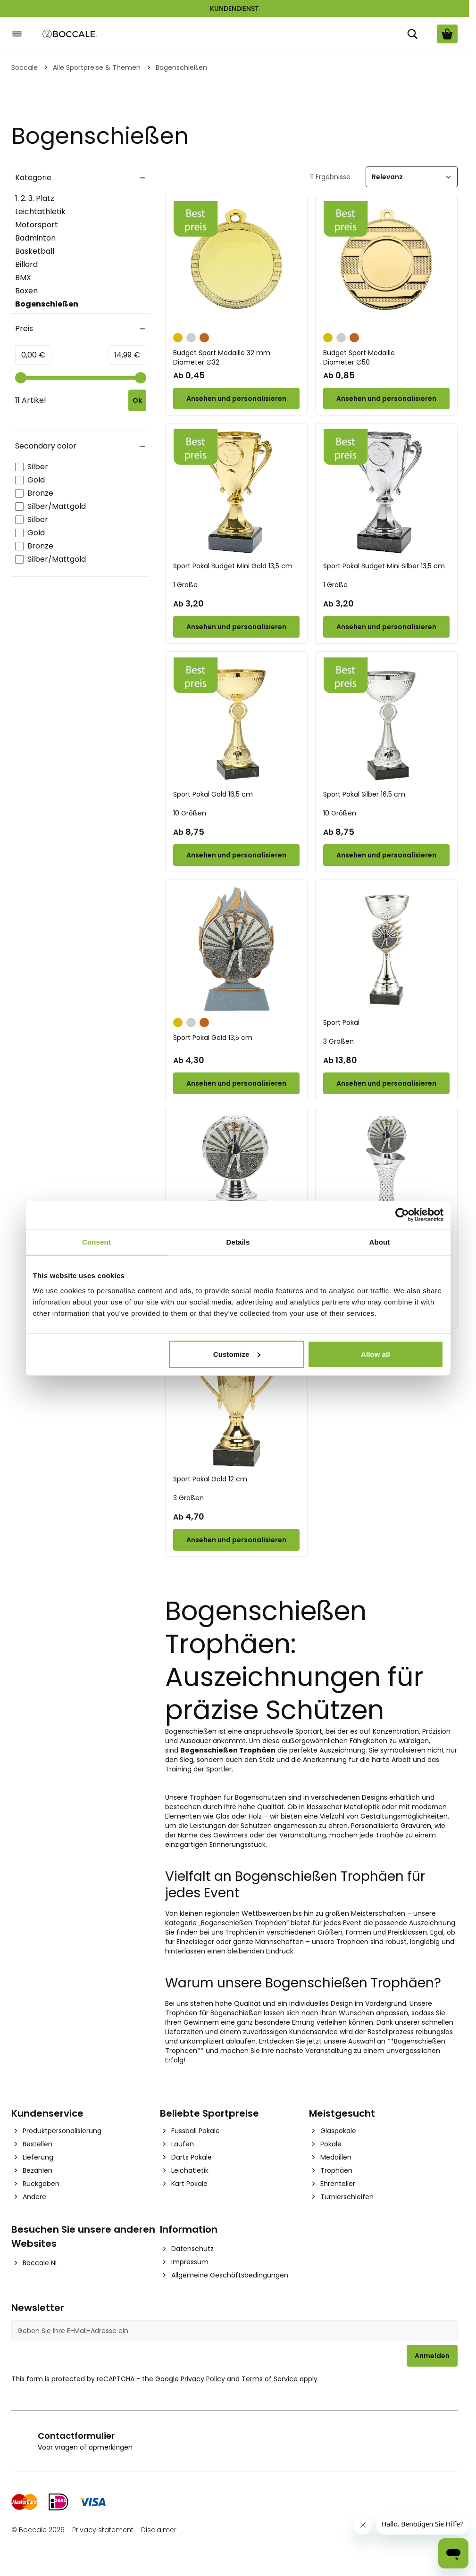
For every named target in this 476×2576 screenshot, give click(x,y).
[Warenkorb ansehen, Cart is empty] (447, 34)
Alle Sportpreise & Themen (97, 67)
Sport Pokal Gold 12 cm (210, 1479)
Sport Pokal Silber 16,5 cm (364, 794)
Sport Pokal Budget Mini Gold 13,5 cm (232, 566)
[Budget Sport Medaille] (386, 264)
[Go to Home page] (70, 34)
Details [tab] (238, 1242)
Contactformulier (76, 2436)
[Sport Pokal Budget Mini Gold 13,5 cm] (236, 492)
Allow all (375, 1354)
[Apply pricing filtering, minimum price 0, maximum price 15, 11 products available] (137, 400)
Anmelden (432, 2355)
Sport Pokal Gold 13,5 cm (212, 1037)
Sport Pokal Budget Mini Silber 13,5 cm (384, 566)
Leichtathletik (40, 211)
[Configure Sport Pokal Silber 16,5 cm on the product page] (386, 855)
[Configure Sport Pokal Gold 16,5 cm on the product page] (236, 855)
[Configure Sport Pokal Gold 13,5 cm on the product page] (236, 1083)
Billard (26, 264)
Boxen (26, 290)
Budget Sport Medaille (386, 357)
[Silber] (191, 337)
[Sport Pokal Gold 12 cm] (236, 1405)
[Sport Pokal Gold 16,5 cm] (236, 720)
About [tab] (379, 1242)
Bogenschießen (46, 304)
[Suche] (412, 34)
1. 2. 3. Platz (34, 198)
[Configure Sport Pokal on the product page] (386, 1083)
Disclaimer (158, 2529)
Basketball (34, 251)
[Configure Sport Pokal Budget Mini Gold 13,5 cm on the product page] (236, 627)
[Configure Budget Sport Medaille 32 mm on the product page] (236, 398)
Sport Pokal (341, 1022)
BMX (23, 277)
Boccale (24, 67)
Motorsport (36, 224)
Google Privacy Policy (190, 2379)
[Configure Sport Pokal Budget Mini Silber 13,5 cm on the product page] (386, 627)
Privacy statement (103, 2529)
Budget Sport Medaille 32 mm (236, 357)
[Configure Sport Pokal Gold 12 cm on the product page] (236, 1540)
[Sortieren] (412, 176)
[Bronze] (204, 337)
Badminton (35, 238)
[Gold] (178, 337)
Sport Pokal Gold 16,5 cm (213, 794)
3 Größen (338, 1041)
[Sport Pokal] (386, 949)
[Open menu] (17, 34)
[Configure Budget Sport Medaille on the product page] (386, 398)
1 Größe (185, 585)
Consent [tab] (96, 1242)
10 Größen (189, 813)
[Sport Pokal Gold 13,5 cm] (236, 949)
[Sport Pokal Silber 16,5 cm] (386, 720)
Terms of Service (270, 2379)
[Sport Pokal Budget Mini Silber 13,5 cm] (386, 492)
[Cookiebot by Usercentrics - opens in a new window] (402, 1215)
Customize (237, 1354)
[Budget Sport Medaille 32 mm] (236, 264)
